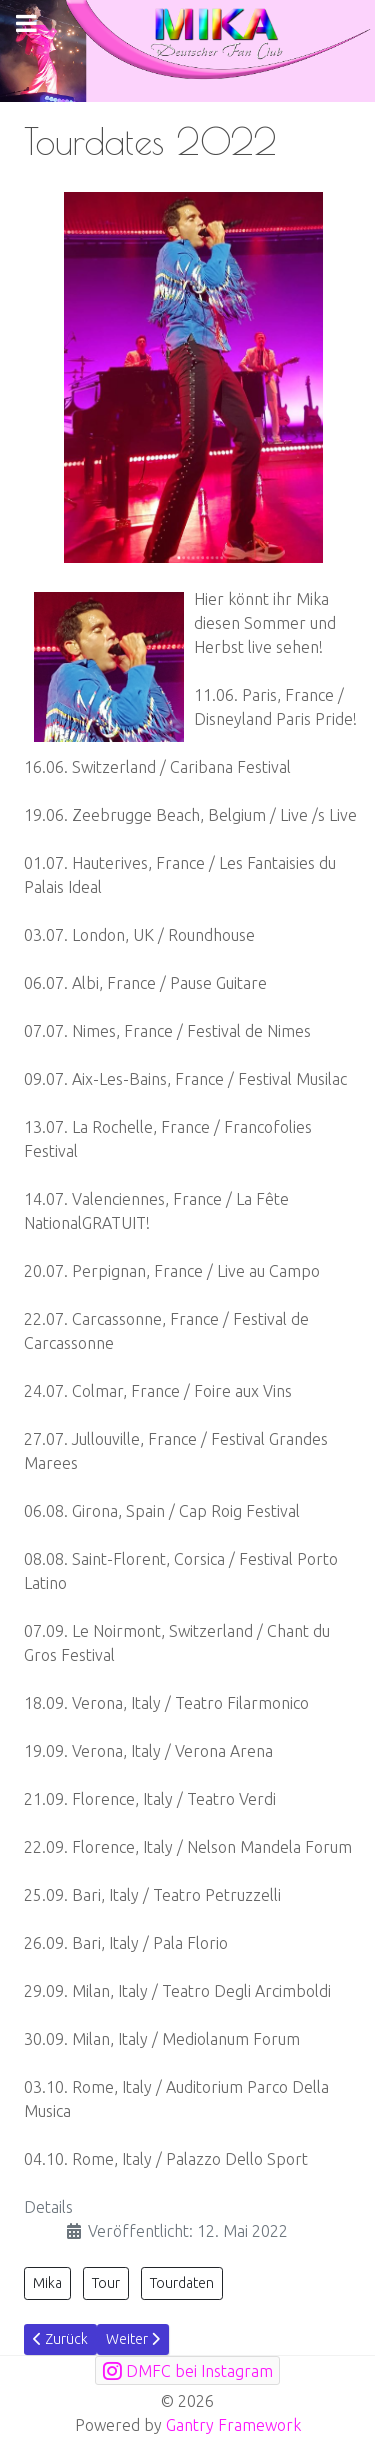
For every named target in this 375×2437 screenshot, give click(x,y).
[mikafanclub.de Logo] (187, 49)
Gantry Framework (233, 2425)
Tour (106, 2283)
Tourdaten (182, 2283)
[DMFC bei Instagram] (187, 2370)
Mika (47, 2283)
